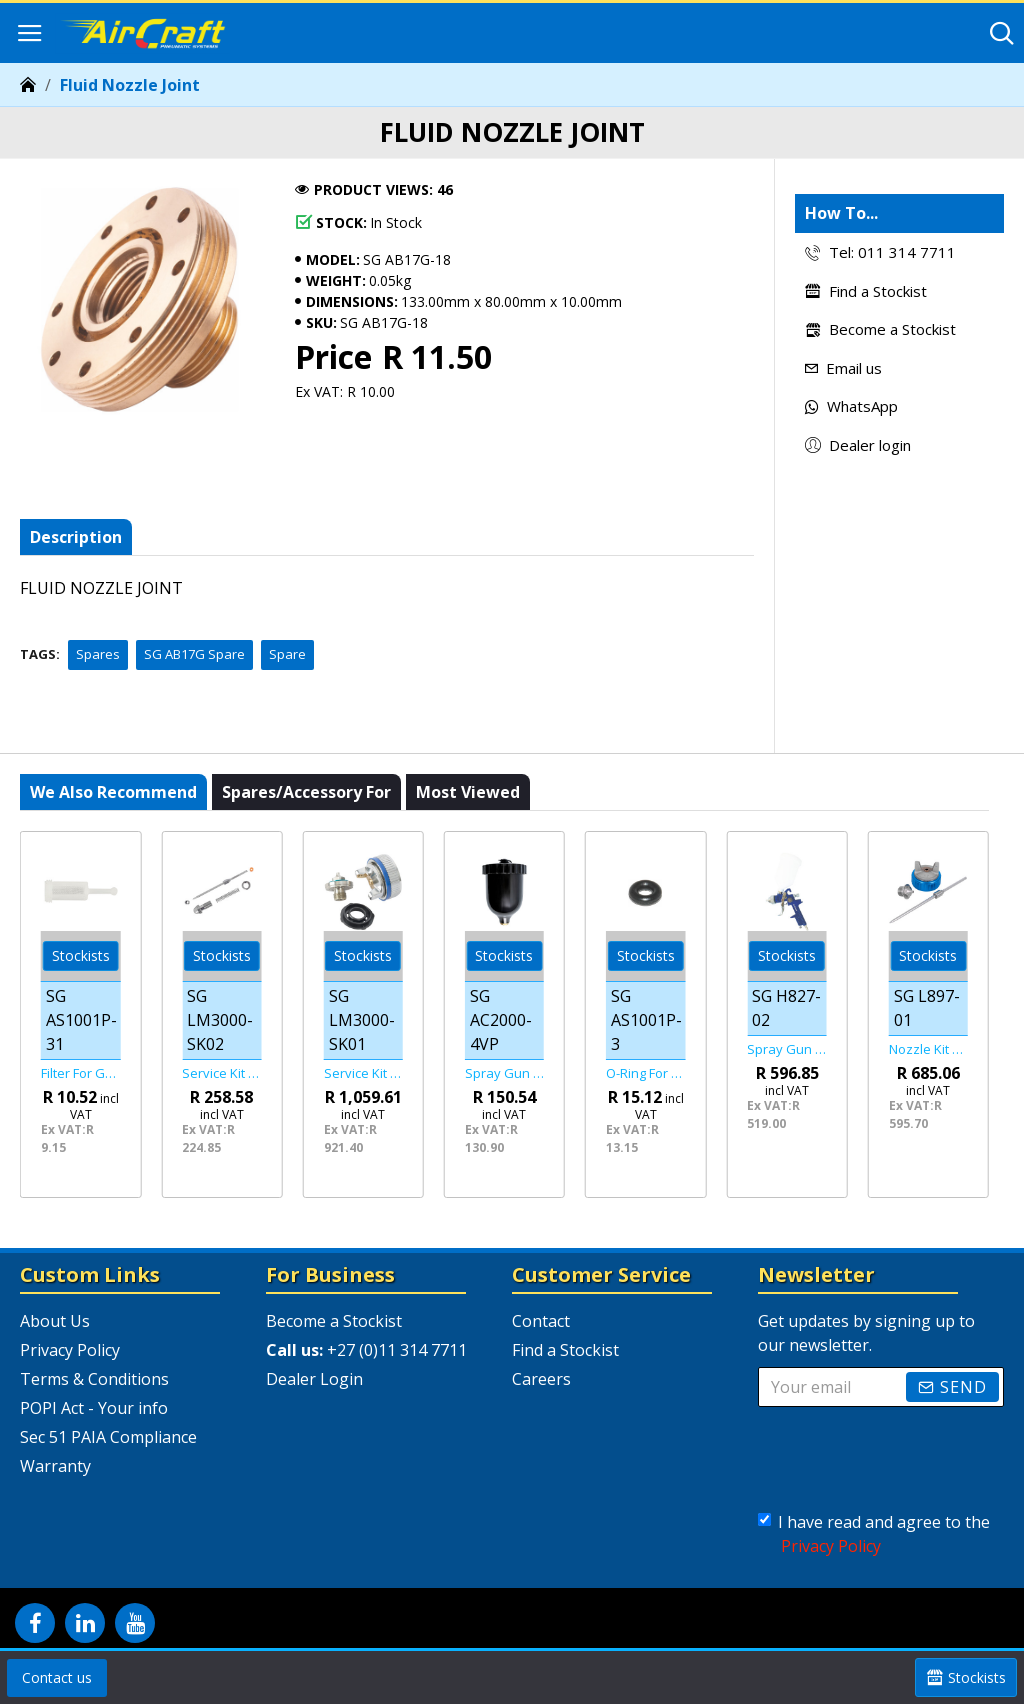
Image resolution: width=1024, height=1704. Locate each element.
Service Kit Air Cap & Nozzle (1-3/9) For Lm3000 (363, 1073)
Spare (287, 654)
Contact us (57, 1677)
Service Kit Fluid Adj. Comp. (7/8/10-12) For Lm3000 (221, 1073)
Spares (98, 654)
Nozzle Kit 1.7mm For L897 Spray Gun (928, 1049)
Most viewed (468, 792)
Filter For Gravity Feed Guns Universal (80, 1073)
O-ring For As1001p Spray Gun (645, 1073)
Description (76, 537)
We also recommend (113, 792)
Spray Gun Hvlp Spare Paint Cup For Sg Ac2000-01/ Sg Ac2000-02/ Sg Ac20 (504, 1073)
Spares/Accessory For (306, 792)
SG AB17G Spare (194, 654)
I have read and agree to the (874, 1534)
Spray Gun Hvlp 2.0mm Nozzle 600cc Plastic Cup (786, 1049)
